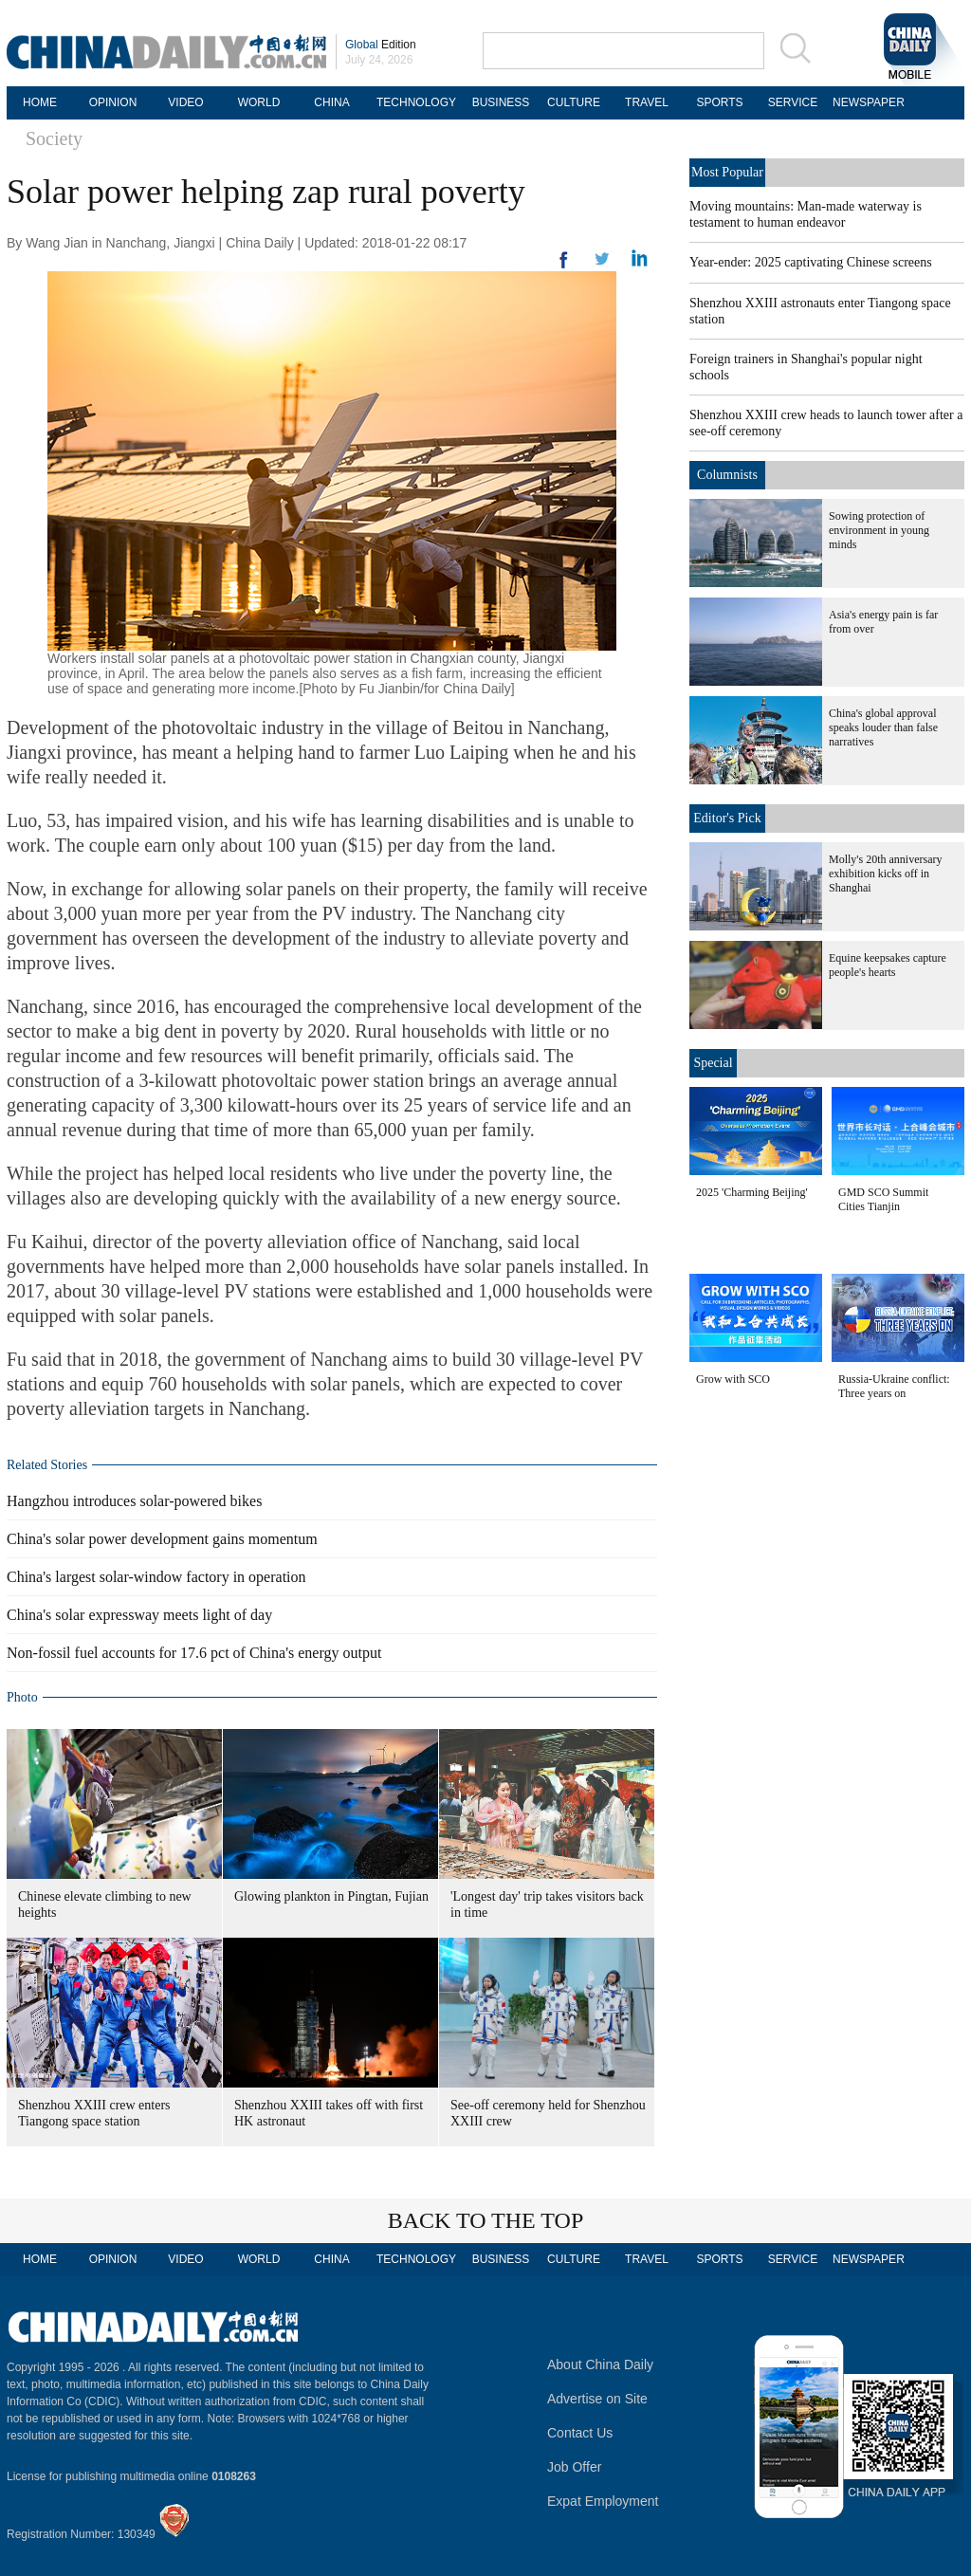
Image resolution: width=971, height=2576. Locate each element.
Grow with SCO (733, 1379)
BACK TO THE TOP (486, 2220)
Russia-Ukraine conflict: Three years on (894, 1386)
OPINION (113, 102)
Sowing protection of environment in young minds (879, 530)
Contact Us (580, 2432)
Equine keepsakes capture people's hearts (887, 965)
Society (54, 138)
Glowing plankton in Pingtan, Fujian (331, 1896)
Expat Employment (603, 2501)
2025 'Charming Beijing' (752, 1192)
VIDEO (185, 102)
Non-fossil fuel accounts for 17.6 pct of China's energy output (194, 1653)
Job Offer (574, 2467)
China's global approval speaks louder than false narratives (883, 727)
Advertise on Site (597, 2398)
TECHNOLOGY (416, 102)
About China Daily (600, 2364)
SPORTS (719, 102)
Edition (380, 44)
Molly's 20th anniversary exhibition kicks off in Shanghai (885, 873)
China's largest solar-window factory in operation (156, 1577)
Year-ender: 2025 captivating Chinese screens (810, 262)
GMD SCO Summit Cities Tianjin (883, 1199)
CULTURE (573, 102)
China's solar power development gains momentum (162, 1539)
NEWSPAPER (866, 102)
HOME (40, 102)
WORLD (259, 102)
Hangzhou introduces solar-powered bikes (134, 1501)
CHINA (331, 102)
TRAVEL (647, 102)
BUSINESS (501, 102)
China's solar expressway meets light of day (139, 1615)
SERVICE (792, 102)
